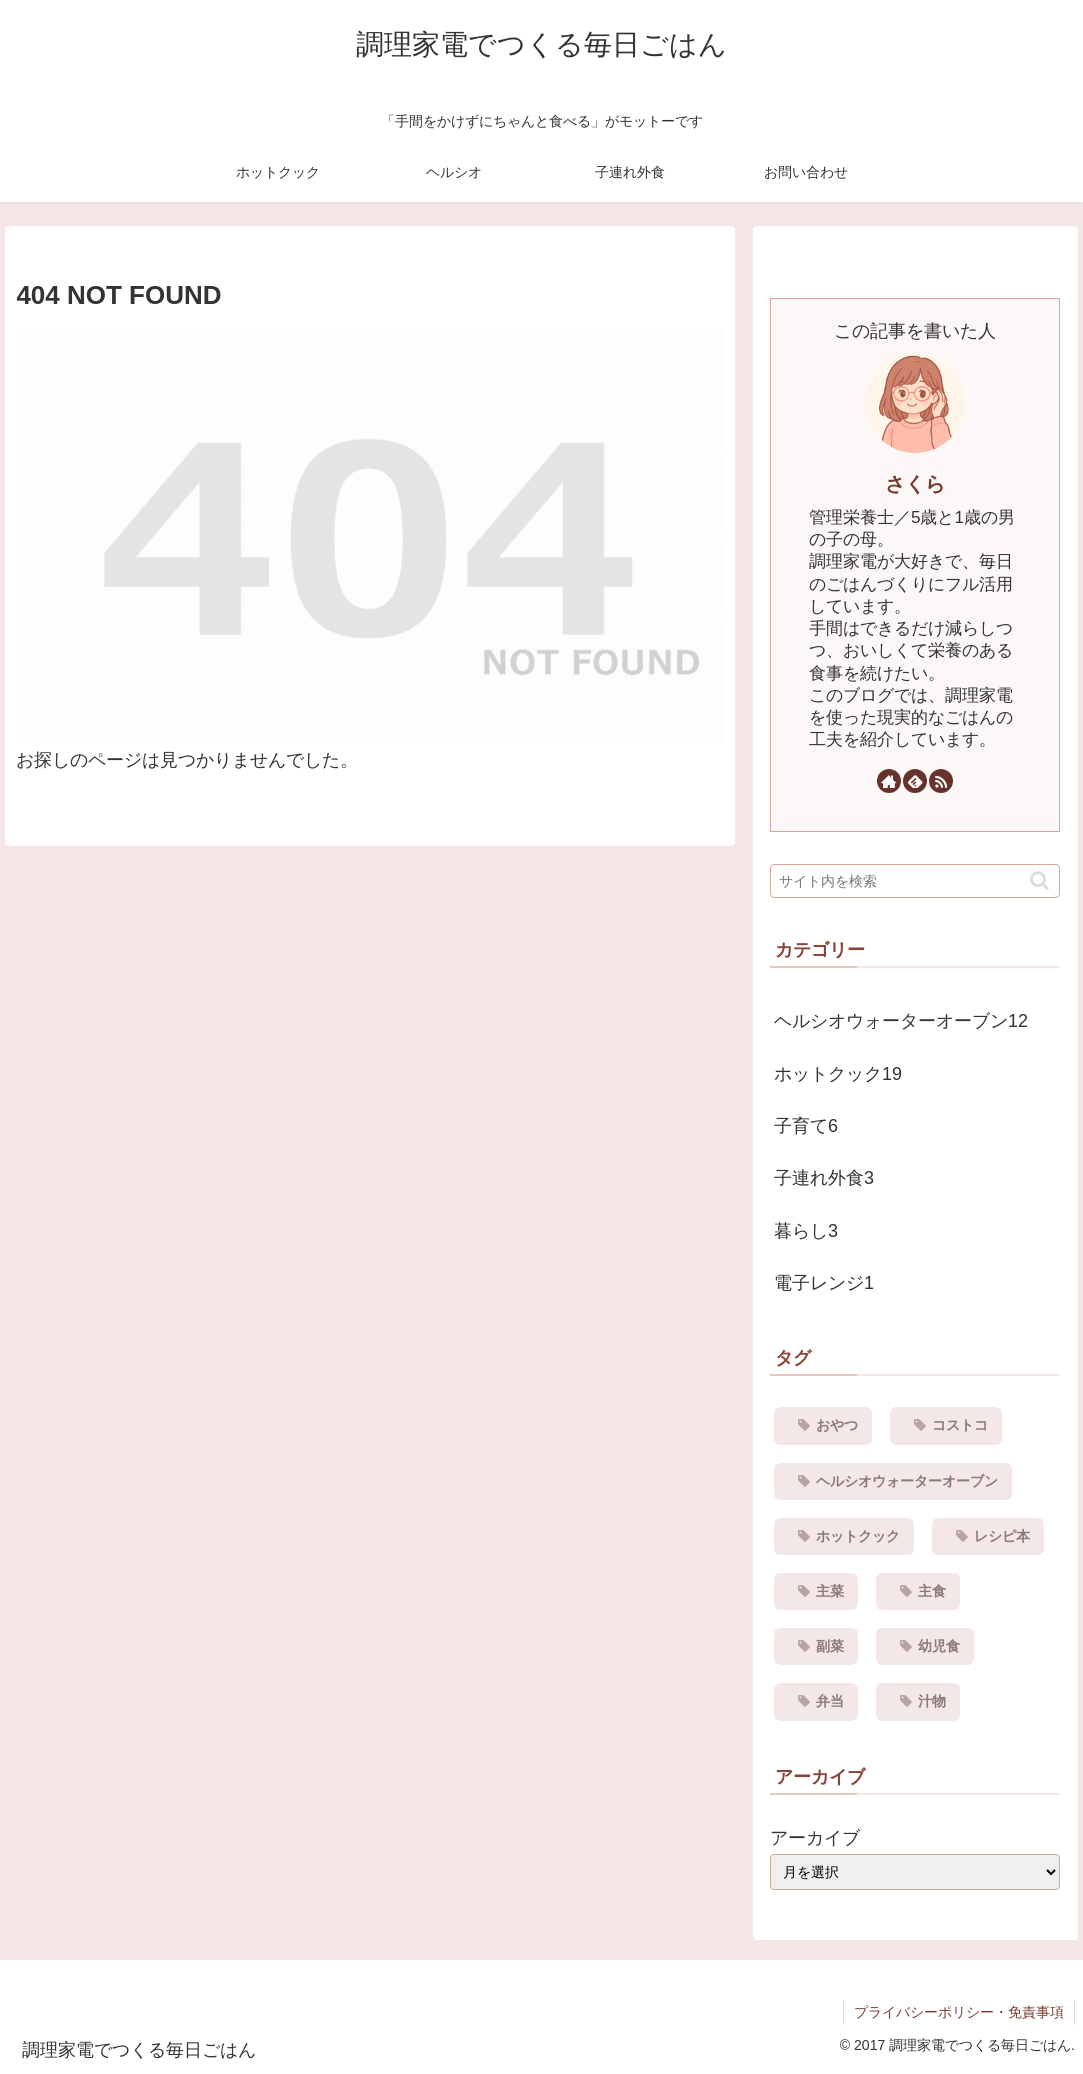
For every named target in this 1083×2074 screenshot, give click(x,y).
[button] (1039, 880)
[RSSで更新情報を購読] (941, 781)
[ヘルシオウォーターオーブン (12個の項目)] (893, 1481)
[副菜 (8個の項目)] (816, 1646)
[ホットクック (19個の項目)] (844, 1536)
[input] (915, 881)
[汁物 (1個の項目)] (918, 1701)
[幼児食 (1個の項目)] (925, 1646)
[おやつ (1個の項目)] (823, 1425)
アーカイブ (815, 1838)
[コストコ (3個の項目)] (946, 1425)
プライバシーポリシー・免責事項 (959, 2012)
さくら (915, 484)
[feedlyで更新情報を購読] (915, 781)
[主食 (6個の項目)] (918, 1591)
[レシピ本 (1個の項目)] (988, 1536)
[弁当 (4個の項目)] (816, 1701)
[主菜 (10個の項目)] (816, 1591)
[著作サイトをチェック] (889, 781)
